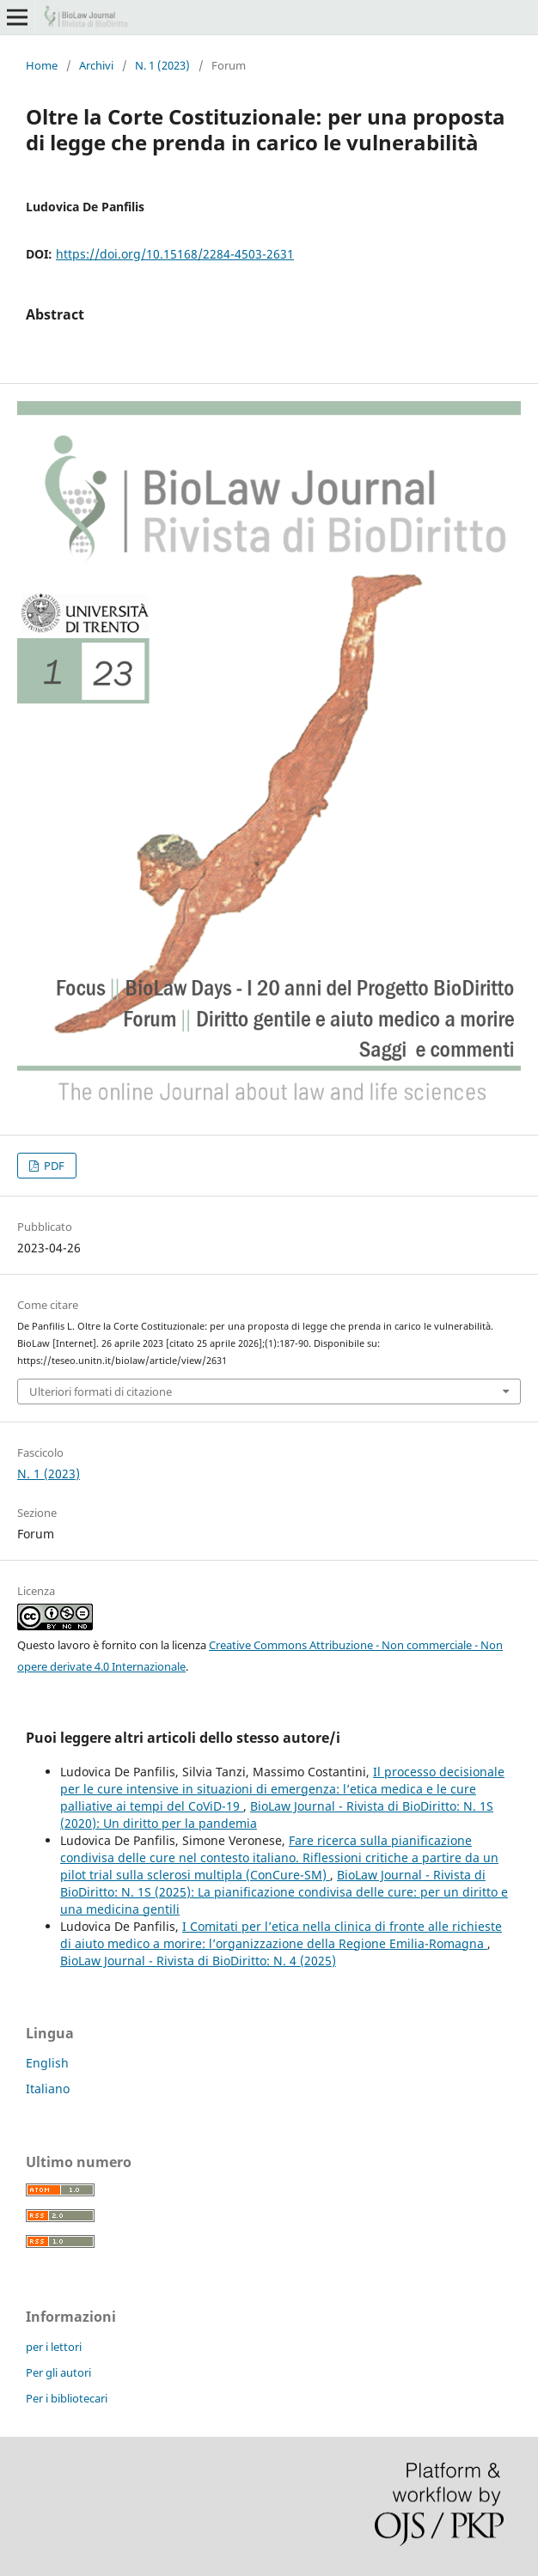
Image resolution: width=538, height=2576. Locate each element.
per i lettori (54, 2346)
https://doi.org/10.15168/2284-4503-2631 (175, 254)
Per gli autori (58, 2372)
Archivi (96, 65)
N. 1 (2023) (162, 65)
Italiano (48, 2088)
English (47, 2063)
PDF (52, 1165)
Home (42, 65)
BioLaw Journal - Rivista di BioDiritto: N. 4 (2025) (198, 1960)
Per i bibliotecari (66, 2398)
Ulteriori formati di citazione (100, 1391)
